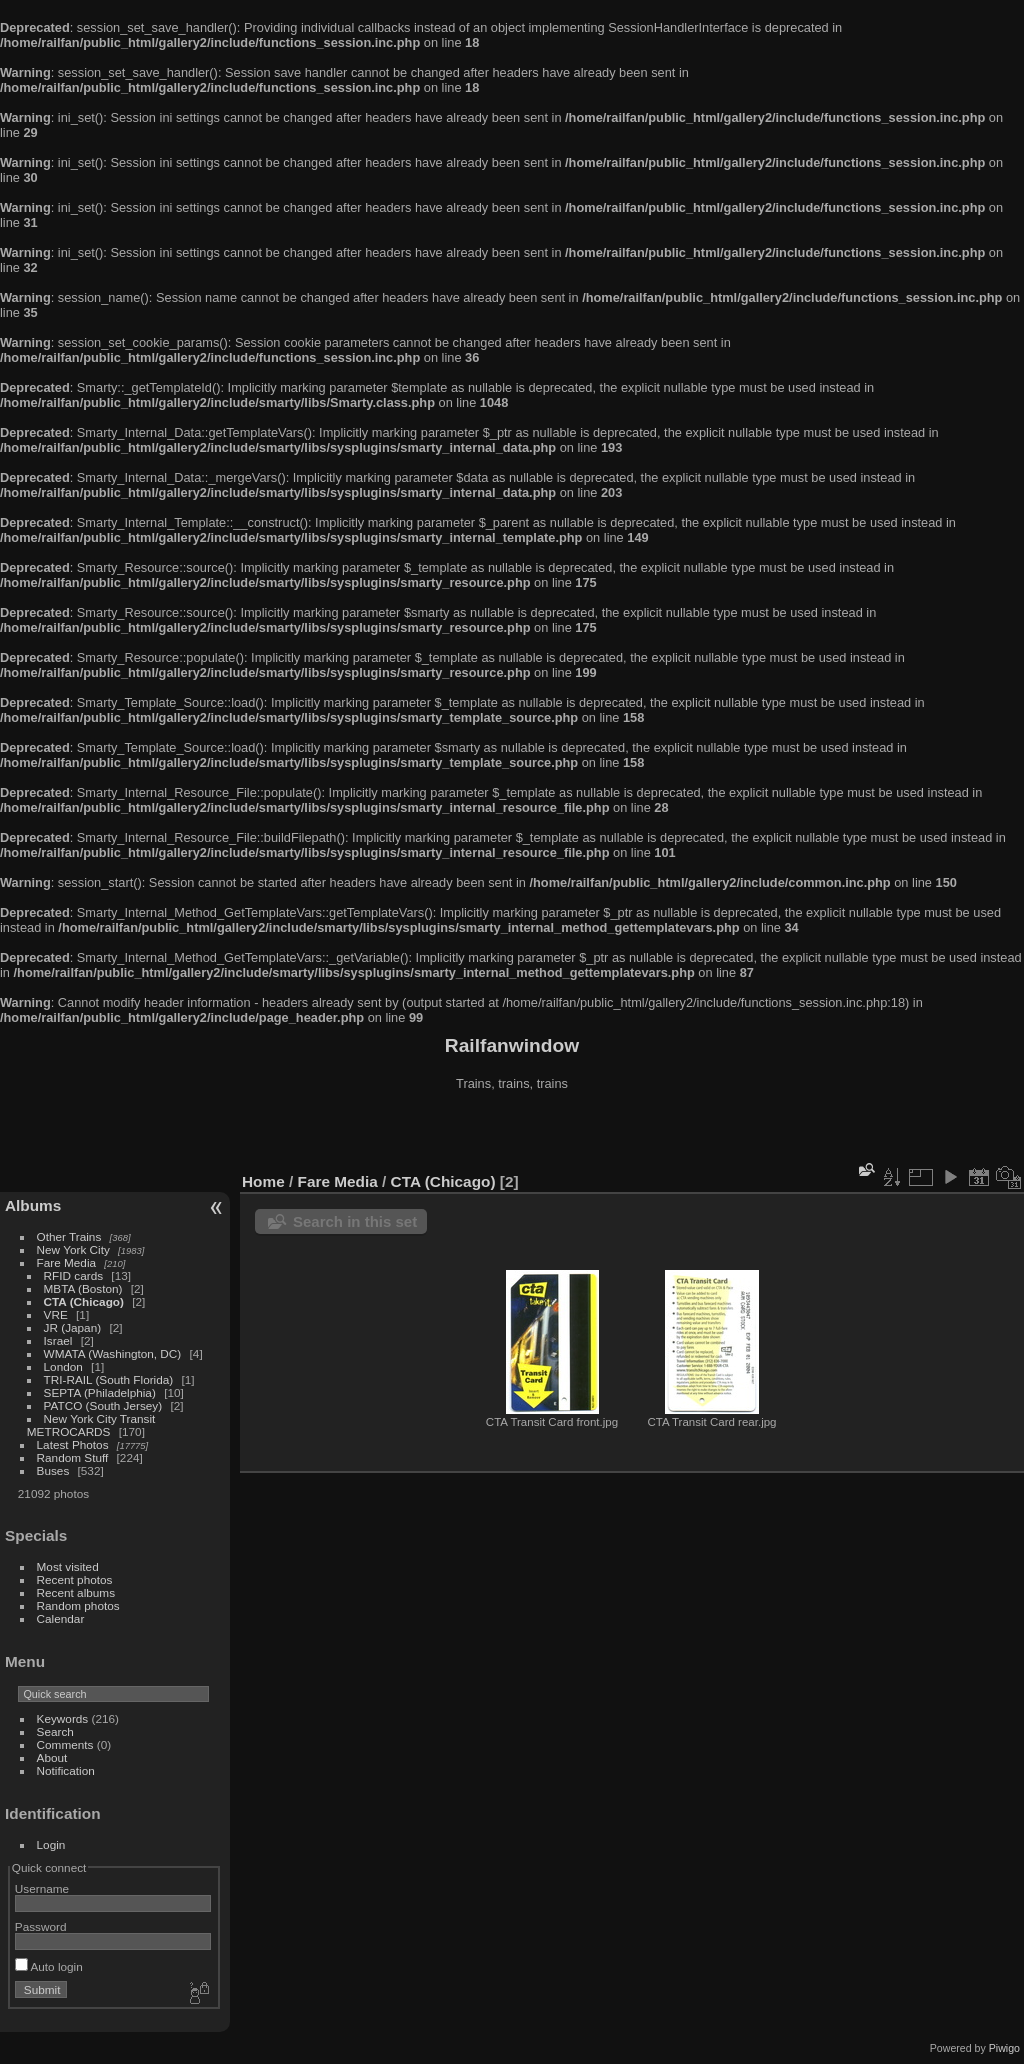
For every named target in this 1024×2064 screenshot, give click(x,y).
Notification (66, 1770)
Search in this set (355, 1221)
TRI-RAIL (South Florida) (109, 1379)
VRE (56, 1314)
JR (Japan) (73, 1327)
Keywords (63, 1718)
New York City (73, 1249)
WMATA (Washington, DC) (113, 1353)
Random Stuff (73, 1457)
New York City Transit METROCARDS (91, 1425)
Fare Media (67, 1262)
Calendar (61, 1618)
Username (42, 1888)
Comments (65, 1744)
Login (51, 1844)
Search (55, 1731)
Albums (33, 1205)
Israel (58, 1340)
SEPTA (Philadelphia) (100, 1392)
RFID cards (74, 1275)
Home (263, 1181)
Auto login (49, 1966)
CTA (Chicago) (84, 1301)
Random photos (78, 1605)
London (63, 1366)
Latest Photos (73, 1444)
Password (41, 1926)
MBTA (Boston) (83, 1288)
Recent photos (75, 1579)
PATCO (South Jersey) (103, 1405)
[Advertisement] (512, 1134)
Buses (53, 1470)
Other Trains (69, 1236)
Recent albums (76, 1592)
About (52, 1757)
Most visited (68, 1566)
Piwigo (1004, 2048)
